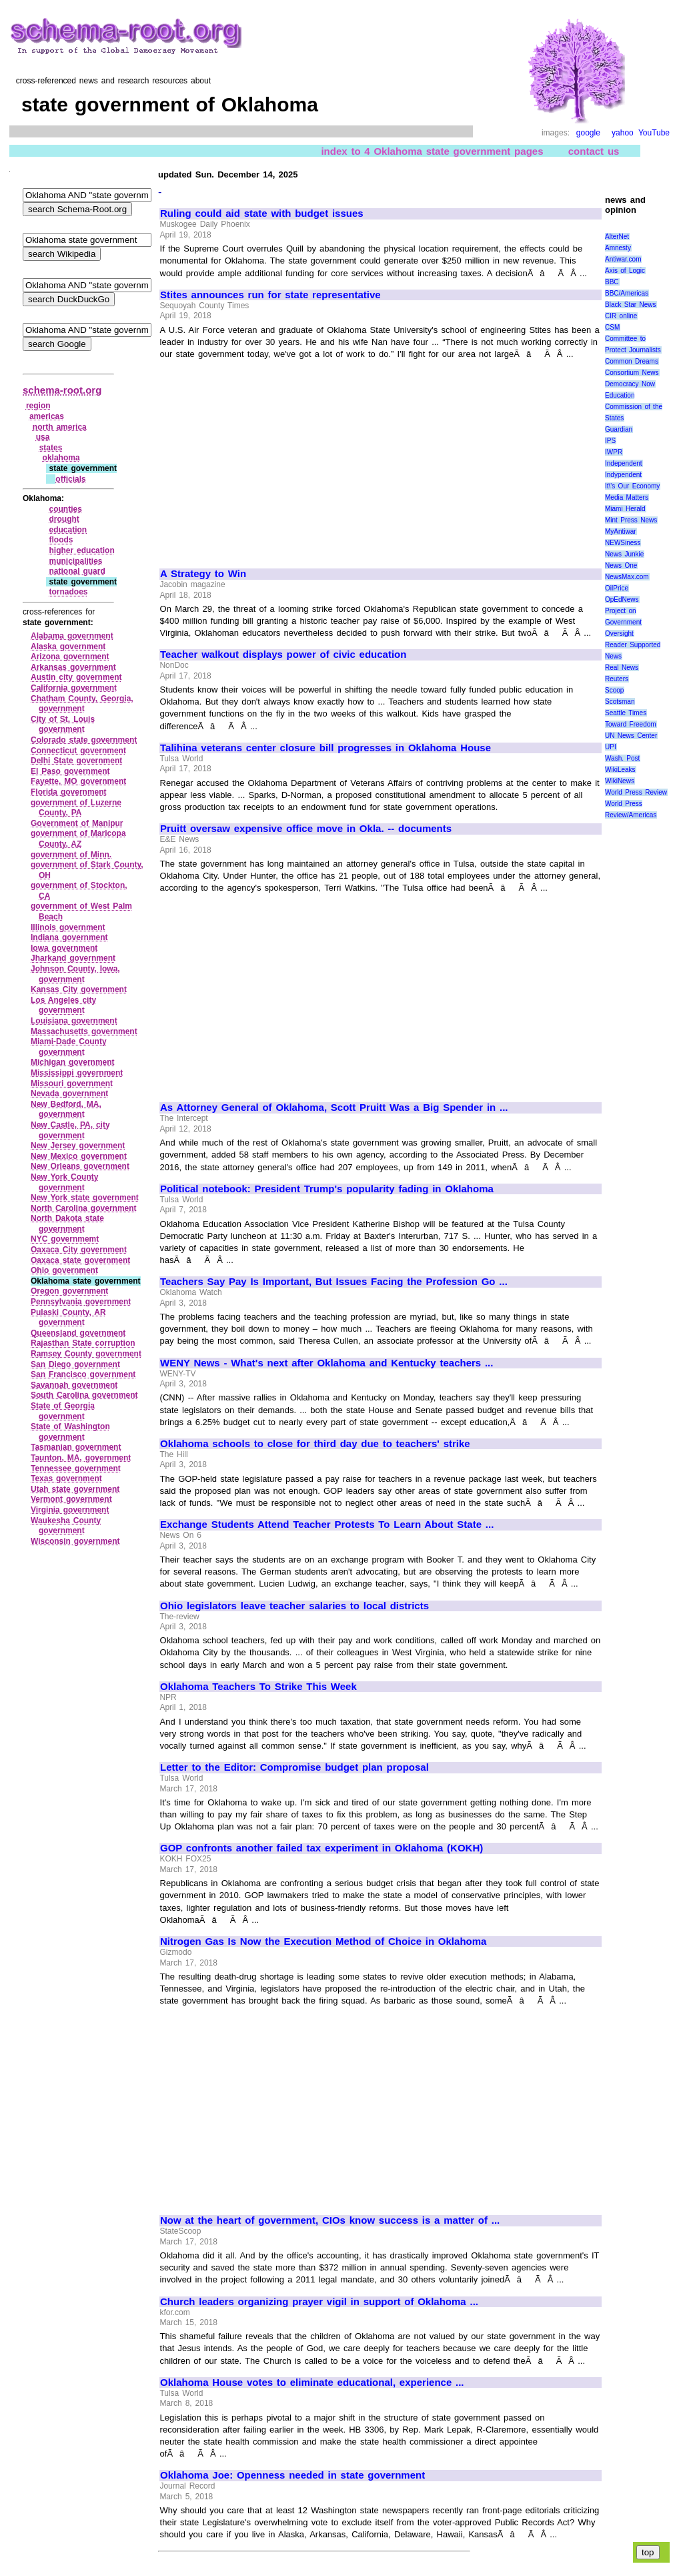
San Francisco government (83, 1374)
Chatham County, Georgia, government (82, 704)
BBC (612, 282)
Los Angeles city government (63, 1005)
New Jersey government (78, 1145)
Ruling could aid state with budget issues (262, 213)
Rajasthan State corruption (83, 1343)
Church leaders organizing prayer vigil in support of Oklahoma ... (319, 2301)
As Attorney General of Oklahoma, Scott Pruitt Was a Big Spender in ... (334, 1107)
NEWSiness (622, 542)
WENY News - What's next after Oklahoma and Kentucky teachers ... (326, 1363)
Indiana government (69, 937)
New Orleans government (80, 1166)
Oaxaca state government (80, 1260)
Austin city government (76, 677)
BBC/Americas (626, 293)
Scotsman (619, 701)
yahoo (623, 132)
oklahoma (61, 457)
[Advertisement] (272, 457)
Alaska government (68, 646)
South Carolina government (84, 1395)
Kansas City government (79, 989)
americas (46, 416)
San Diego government (75, 1364)
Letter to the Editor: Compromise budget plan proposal (294, 1767)
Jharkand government (73, 958)
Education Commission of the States (633, 407)
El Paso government (70, 771)
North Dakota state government (67, 1224)
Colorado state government (84, 740)
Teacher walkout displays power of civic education (283, 654)
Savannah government (74, 1385)
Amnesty (618, 248)
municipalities (75, 561)
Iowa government (64, 948)
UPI (610, 747)
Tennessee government (76, 1468)
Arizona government (70, 656)
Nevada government (69, 1093)
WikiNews (619, 781)
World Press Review (636, 792)
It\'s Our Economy (632, 486)
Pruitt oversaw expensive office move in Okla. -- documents (306, 828)
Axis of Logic (625, 270)
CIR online (621, 316)
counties (65, 509)
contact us (594, 151)
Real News (621, 667)
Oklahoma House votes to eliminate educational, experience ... (312, 2382)
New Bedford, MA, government (66, 1110)
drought (64, 519)
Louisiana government (74, 1020)
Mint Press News (631, 520)
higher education (81, 550)
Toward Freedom (630, 724)
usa (43, 437)
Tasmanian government (76, 1447)
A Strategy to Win (203, 573)
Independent (623, 463)
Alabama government (72, 635)
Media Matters (626, 497)
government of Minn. (71, 854)
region (38, 405)
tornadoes (68, 591)
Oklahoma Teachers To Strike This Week (258, 1686)
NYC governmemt (65, 1239)
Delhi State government (76, 760)
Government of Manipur (77, 823)
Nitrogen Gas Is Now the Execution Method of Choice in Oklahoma (323, 1941)
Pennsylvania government (81, 1301)
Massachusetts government (84, 1031)
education (68, 529)
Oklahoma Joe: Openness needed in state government (292, 2475)
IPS (610, 440)
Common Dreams (631, 361)
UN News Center (631, 735)
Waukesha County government (66, 1526)
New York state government (85, 1197)
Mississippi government (77, 1073)
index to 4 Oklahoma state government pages (432, 151)
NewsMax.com (627, 576)
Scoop (614, 690)
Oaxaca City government (79, 1249)
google (588, 132)
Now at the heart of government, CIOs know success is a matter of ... (330, 2220)
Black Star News (630, 304)
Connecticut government (78, 750)
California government (74, 688)
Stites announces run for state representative (270, 295)
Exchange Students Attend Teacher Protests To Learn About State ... (327, 1524)
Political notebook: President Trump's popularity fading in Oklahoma (327, 1189)
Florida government (69, 792)
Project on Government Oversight (623, 622)
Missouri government (72, 1083)
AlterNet (617, 236)
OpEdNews (622, 599)
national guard (77, 571)
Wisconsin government (75, 1541)
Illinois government (68, 927)
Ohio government (64, 1270)
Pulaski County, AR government (68, 1318)
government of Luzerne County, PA (76, 808)
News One (621, 565)
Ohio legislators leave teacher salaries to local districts (294, 1606)
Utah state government (75, 1489)
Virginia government (70, 1510)
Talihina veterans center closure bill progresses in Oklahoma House (325, 748)
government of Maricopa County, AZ (78, 839)
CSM (612, 327)
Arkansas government (73, 667)
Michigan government (73, 1062)
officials (70, 479)
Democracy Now (630, 384)
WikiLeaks (620, 769)
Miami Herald (625, 508)
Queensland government (78, 1333)
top (648, 2552)
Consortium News (632, 372)
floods (61, 539)
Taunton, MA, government (81, 1457)
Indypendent (623, 474)
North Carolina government (84, 1208)
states (51, 447)
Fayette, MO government (78, 781)
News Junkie (624, 554)
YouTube (654, 132)
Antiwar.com (623, 259)
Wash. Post (622, 758)
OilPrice (616, 588)
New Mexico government (79, 1156)
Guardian (618, 429)
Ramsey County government (86, 1353)
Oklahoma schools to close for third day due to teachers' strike (315, 1443)
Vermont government (71, 1499)
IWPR (613, 452)
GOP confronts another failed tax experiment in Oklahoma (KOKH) (321, 1848)
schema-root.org (62, 390)
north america (60, 427)
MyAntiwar (620, 531)
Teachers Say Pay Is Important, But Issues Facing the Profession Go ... (334, 1281)
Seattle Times (625, 713)
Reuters (616, 679)
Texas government (66, 1478)
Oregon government (69, 1291)
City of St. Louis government (63, 725)
